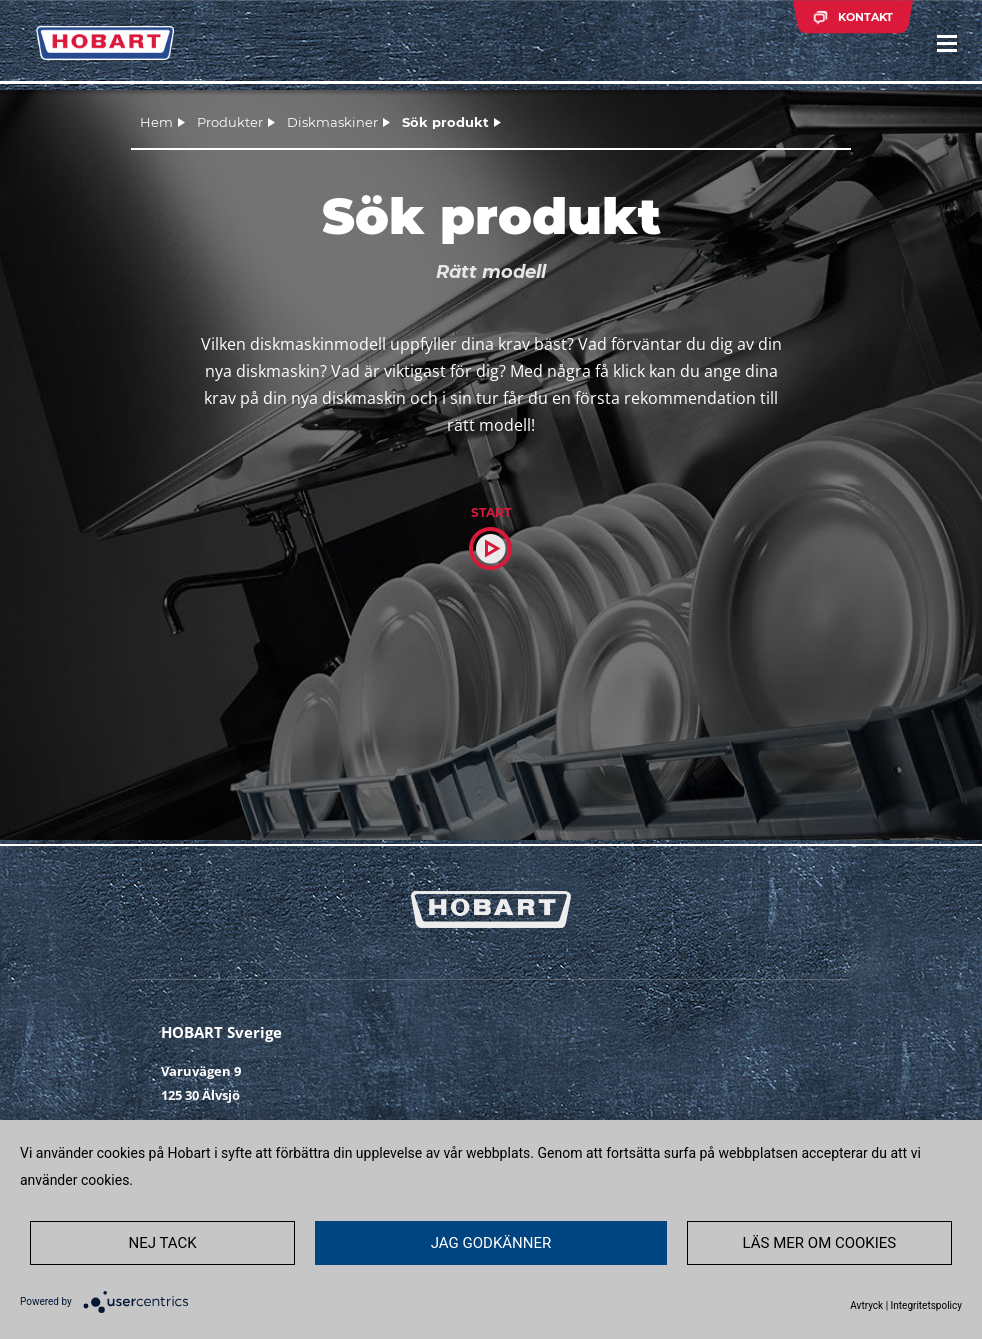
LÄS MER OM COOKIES (820, 1243)
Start (491, 512)
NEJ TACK (162, 1243)
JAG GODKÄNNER (491, 1243)
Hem (156, 122)
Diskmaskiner (332, 122)
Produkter (230, 122)
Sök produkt (445, 122)
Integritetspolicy (926, 1305)
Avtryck (866, 1305)
